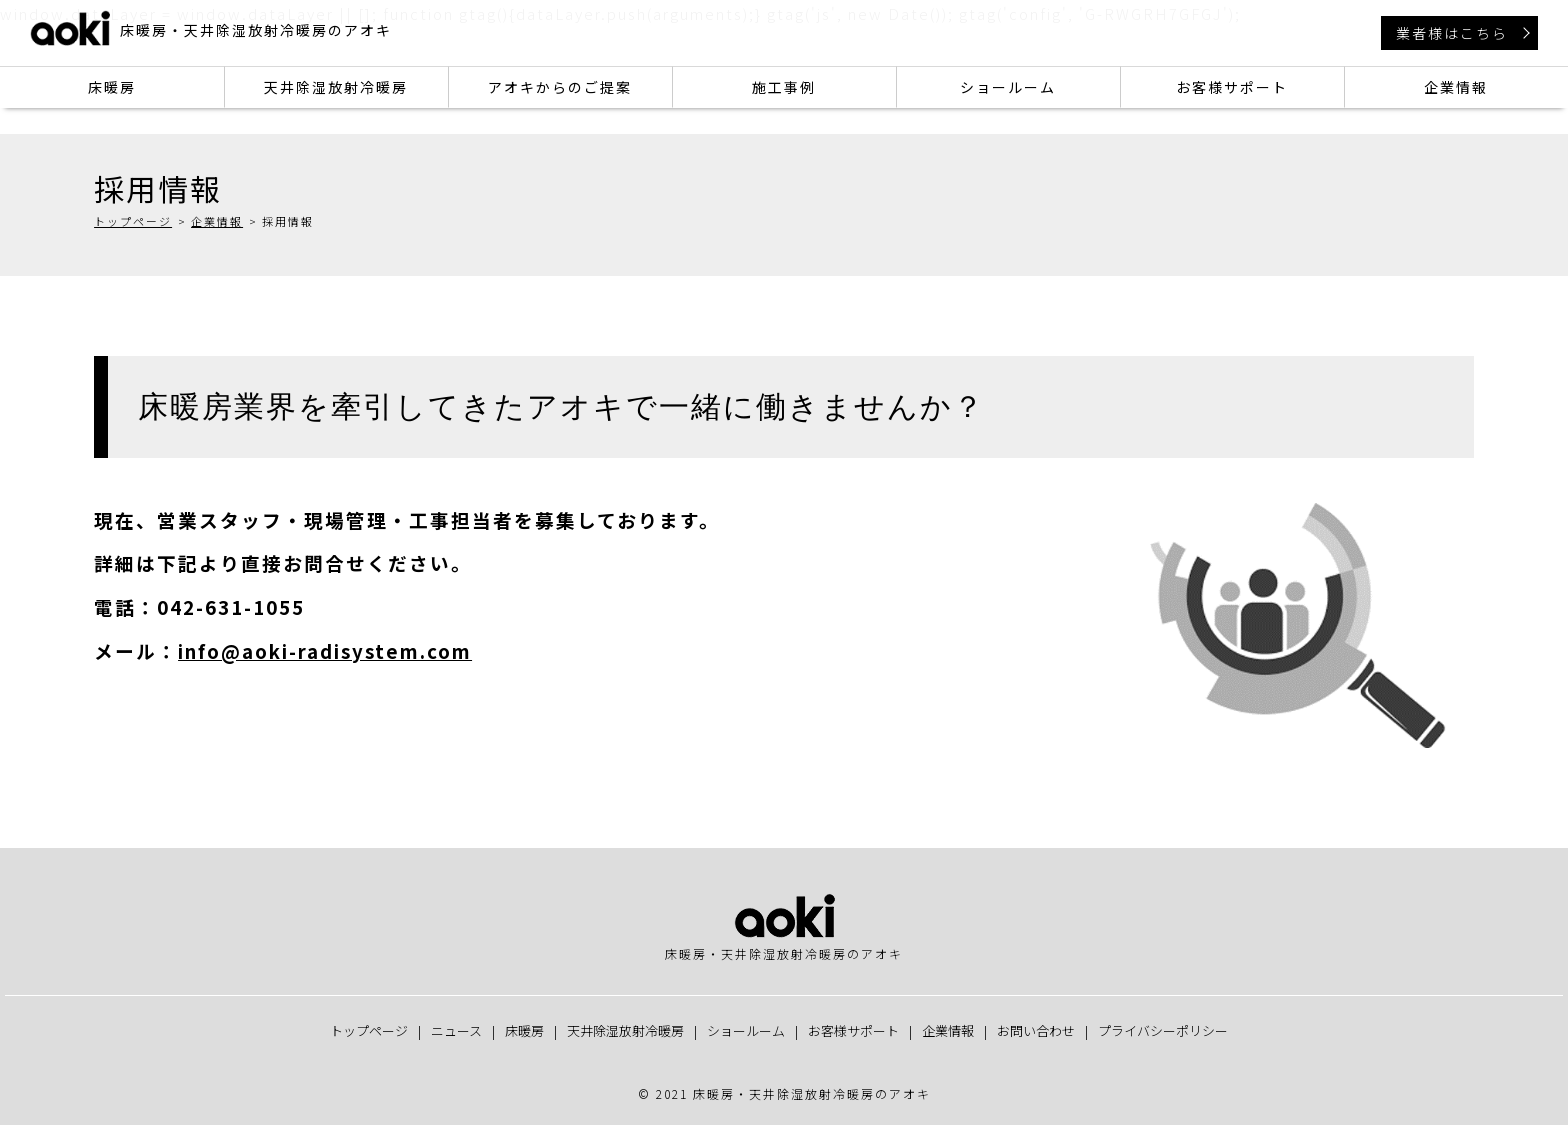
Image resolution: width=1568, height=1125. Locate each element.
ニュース (456, 1030)
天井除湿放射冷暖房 (336, 87)
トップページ (133, 221)
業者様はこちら (1452, 33)
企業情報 (1456, 87)
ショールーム (1008, 87)
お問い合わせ (1036, 1030)
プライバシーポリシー (1163, 1030)
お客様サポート (1232, 87)
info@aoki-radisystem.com (325, 650)
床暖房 (112, 87)
